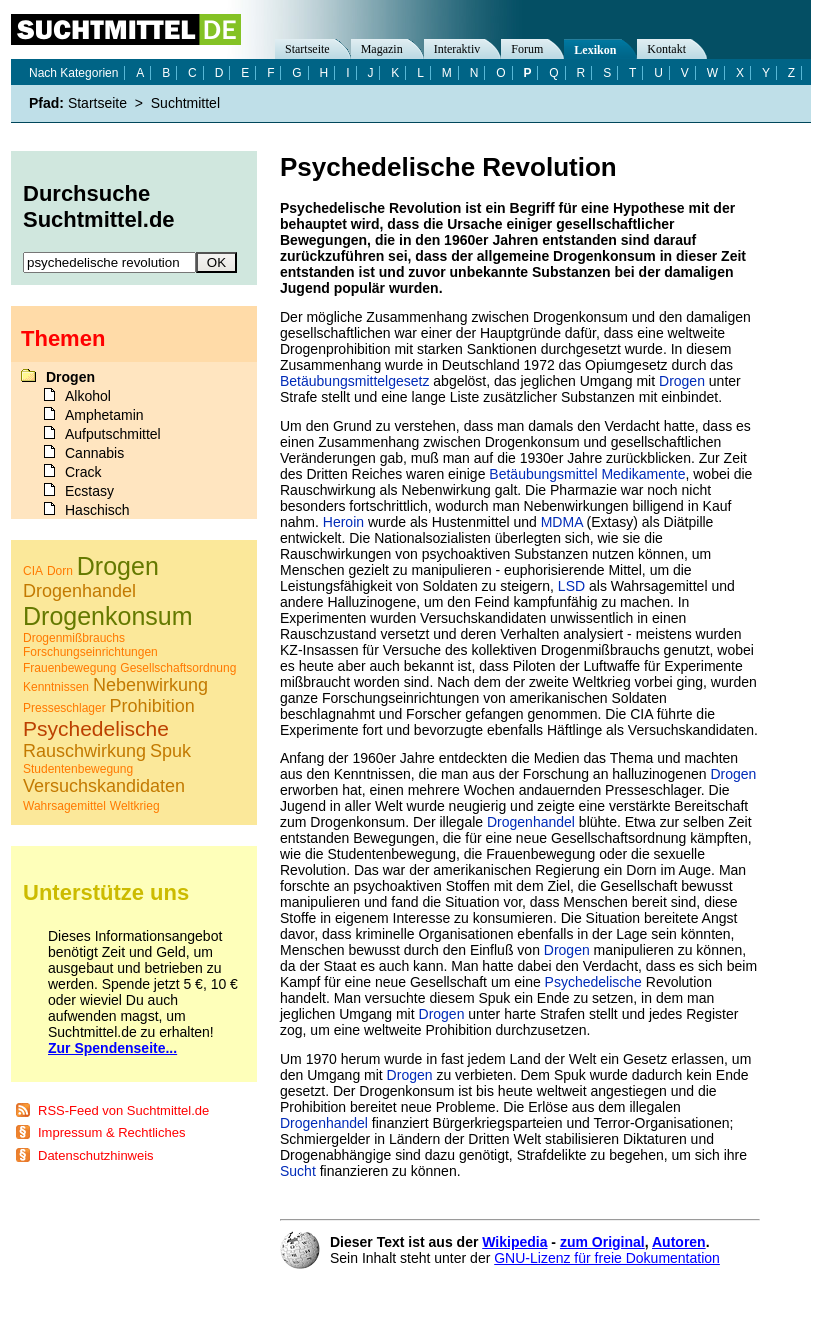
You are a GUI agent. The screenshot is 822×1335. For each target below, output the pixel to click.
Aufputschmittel (113, 434)
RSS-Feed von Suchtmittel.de (123, 1110)
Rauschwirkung (84, 751)
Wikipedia (514, 1242)
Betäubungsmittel (543, 474)
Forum (527, 49)
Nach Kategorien (73, 73)
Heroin (343, 522)
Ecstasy (89, 491)
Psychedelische (593, 982)
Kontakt (666, 49)
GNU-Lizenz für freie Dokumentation (607, 1258)
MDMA (562, 522)
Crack (83, 472)
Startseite (307, 49)
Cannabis (94, 453)
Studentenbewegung (78, 769)
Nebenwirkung (150, 685)
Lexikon (595, 50)
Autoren (679, 1242)
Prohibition (152, 706)
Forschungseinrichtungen (90, 652)
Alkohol (88, 396)
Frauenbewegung (69, 668)
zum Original (602, 1242)
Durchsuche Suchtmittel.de (99, 206)
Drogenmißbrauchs (74, 638)
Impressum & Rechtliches (111, 1132)
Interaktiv (457, 49)
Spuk (170, 751)
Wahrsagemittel (64, 806)
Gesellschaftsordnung (178, 668)
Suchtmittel (185, 103)
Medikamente (643, 474)
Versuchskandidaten (104, 786)
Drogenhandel (531, 822)
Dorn (60, 571)
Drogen (682, 381)
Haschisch (97, 510)
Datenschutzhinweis (96, 1155)
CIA (33, 571)
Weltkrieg (135, 806)
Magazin (382, 49)
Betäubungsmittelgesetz (354, 381)
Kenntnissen (56, 687)
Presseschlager (64, 708)
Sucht (298, 1171)
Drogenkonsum (108, 616)
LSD (571, 586)
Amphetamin (104, 415)
